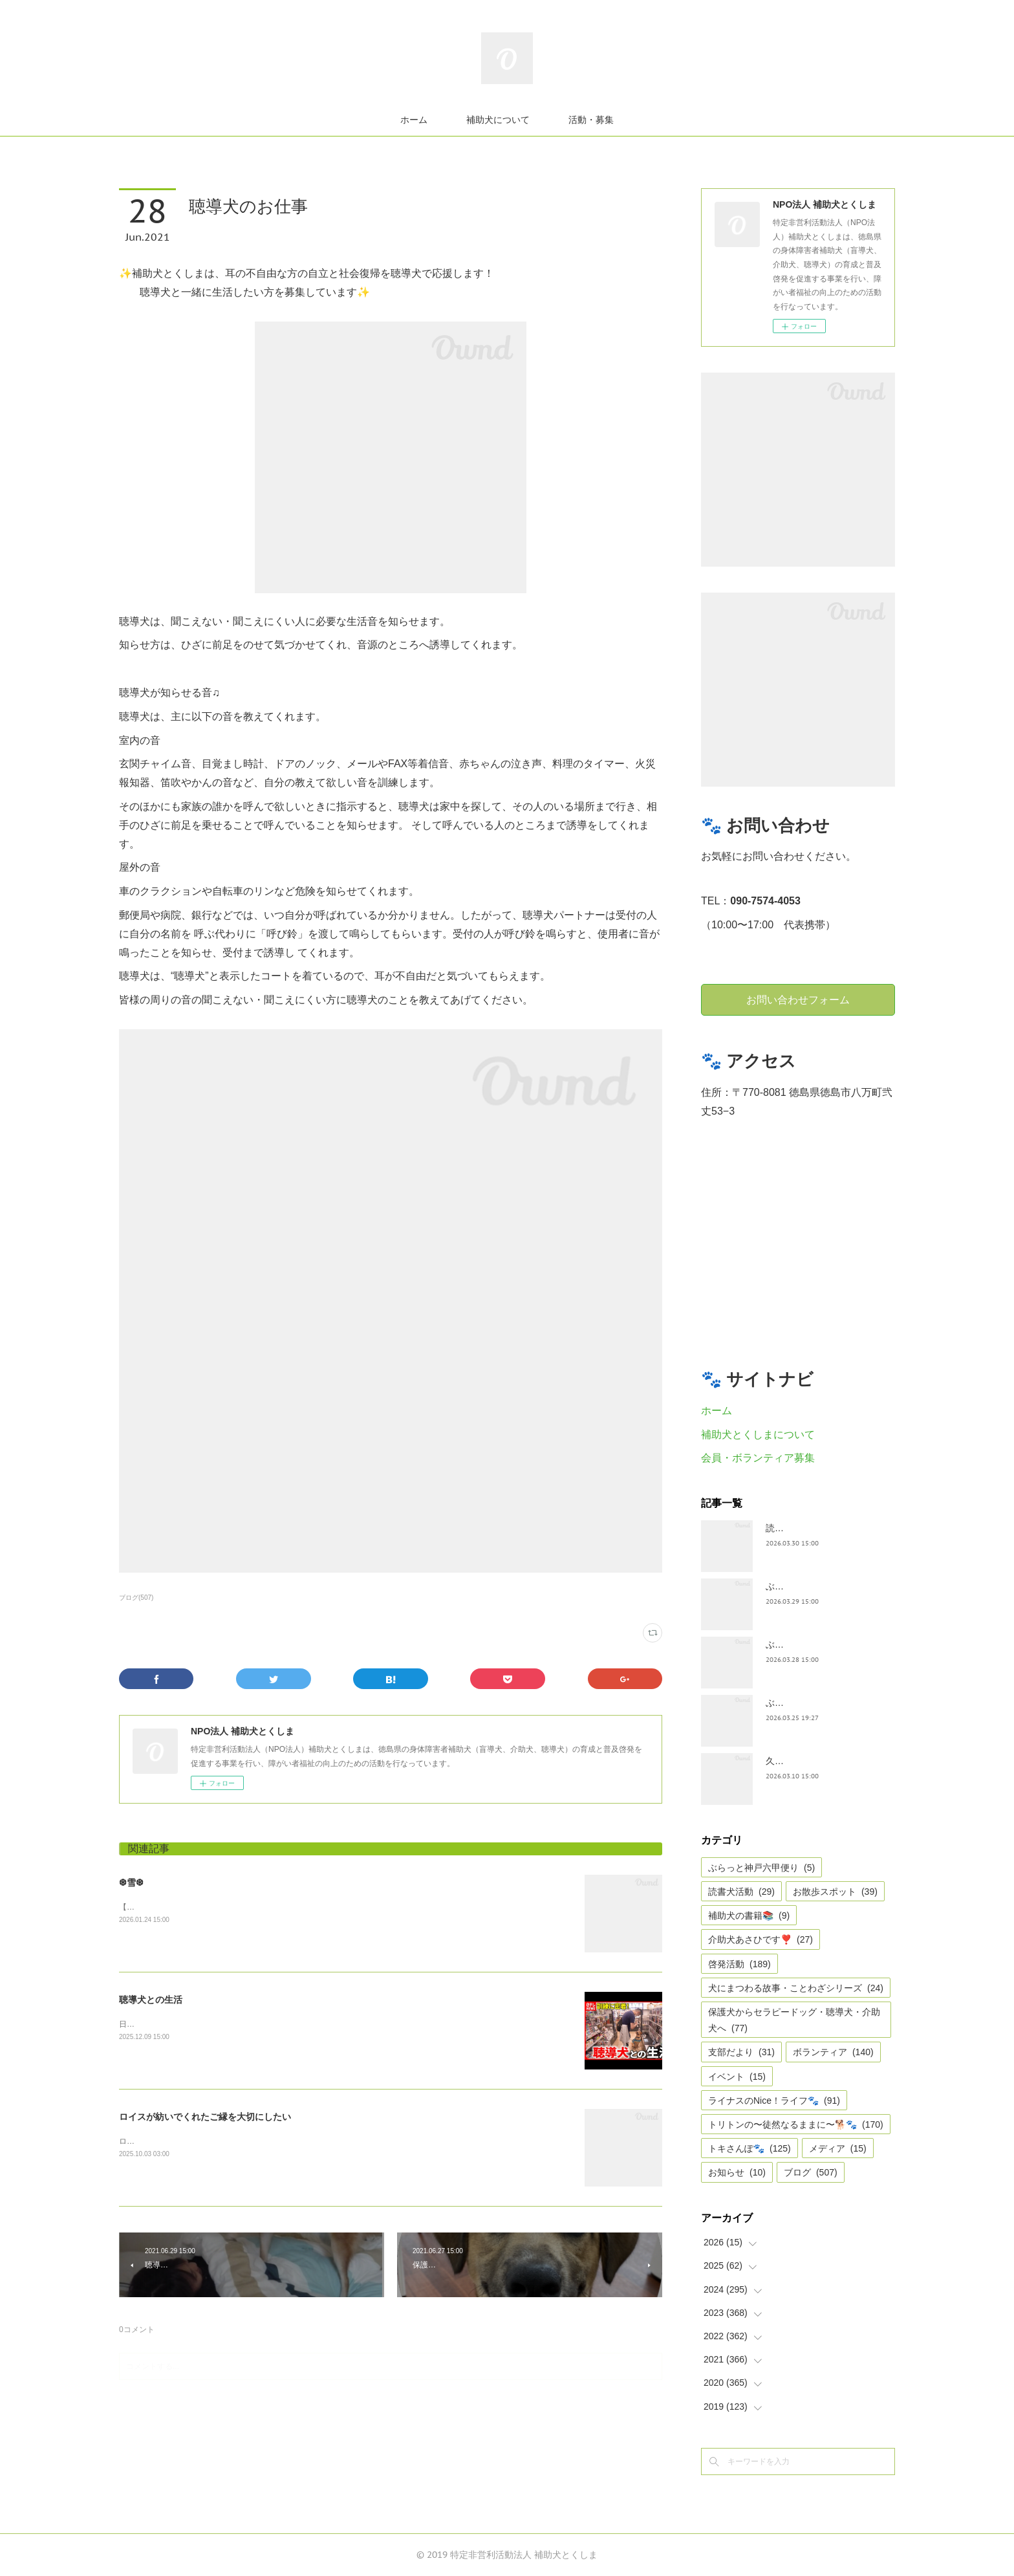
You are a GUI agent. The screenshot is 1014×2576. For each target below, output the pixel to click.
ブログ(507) (136, 1597)
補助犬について (498, 120)
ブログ (810, 2172)
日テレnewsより (147, 2024)
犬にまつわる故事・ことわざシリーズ (795, 1988)
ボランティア (833, 2052)
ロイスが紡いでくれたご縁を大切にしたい (205, 2117)
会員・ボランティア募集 (758, 1457)
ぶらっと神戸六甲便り (811, 1702)
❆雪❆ (131, 1882)
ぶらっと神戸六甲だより (815, 1644)
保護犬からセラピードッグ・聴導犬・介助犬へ (794, 2020)
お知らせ (737, 2172)
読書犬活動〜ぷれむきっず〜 (824, 1528)
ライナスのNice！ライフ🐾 (774, 2100)
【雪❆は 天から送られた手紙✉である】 (188, 1907)
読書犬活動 (741, 1891)
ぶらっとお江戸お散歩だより (824, 1586)
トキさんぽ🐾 (749, 2148)
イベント (737, 2076)
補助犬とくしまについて (758, 1434)
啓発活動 (739, 1964)
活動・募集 (591, 120)
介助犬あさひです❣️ (760, 1939)
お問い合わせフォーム (798, 999)
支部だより (741, 2052)
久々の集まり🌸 (798, 1761)
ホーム (413, 120)
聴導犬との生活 (150, 1999)
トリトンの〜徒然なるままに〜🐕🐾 (795, 2124)
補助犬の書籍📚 (749, 1915)
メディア (838, 2148)
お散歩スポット (835, 1891)
